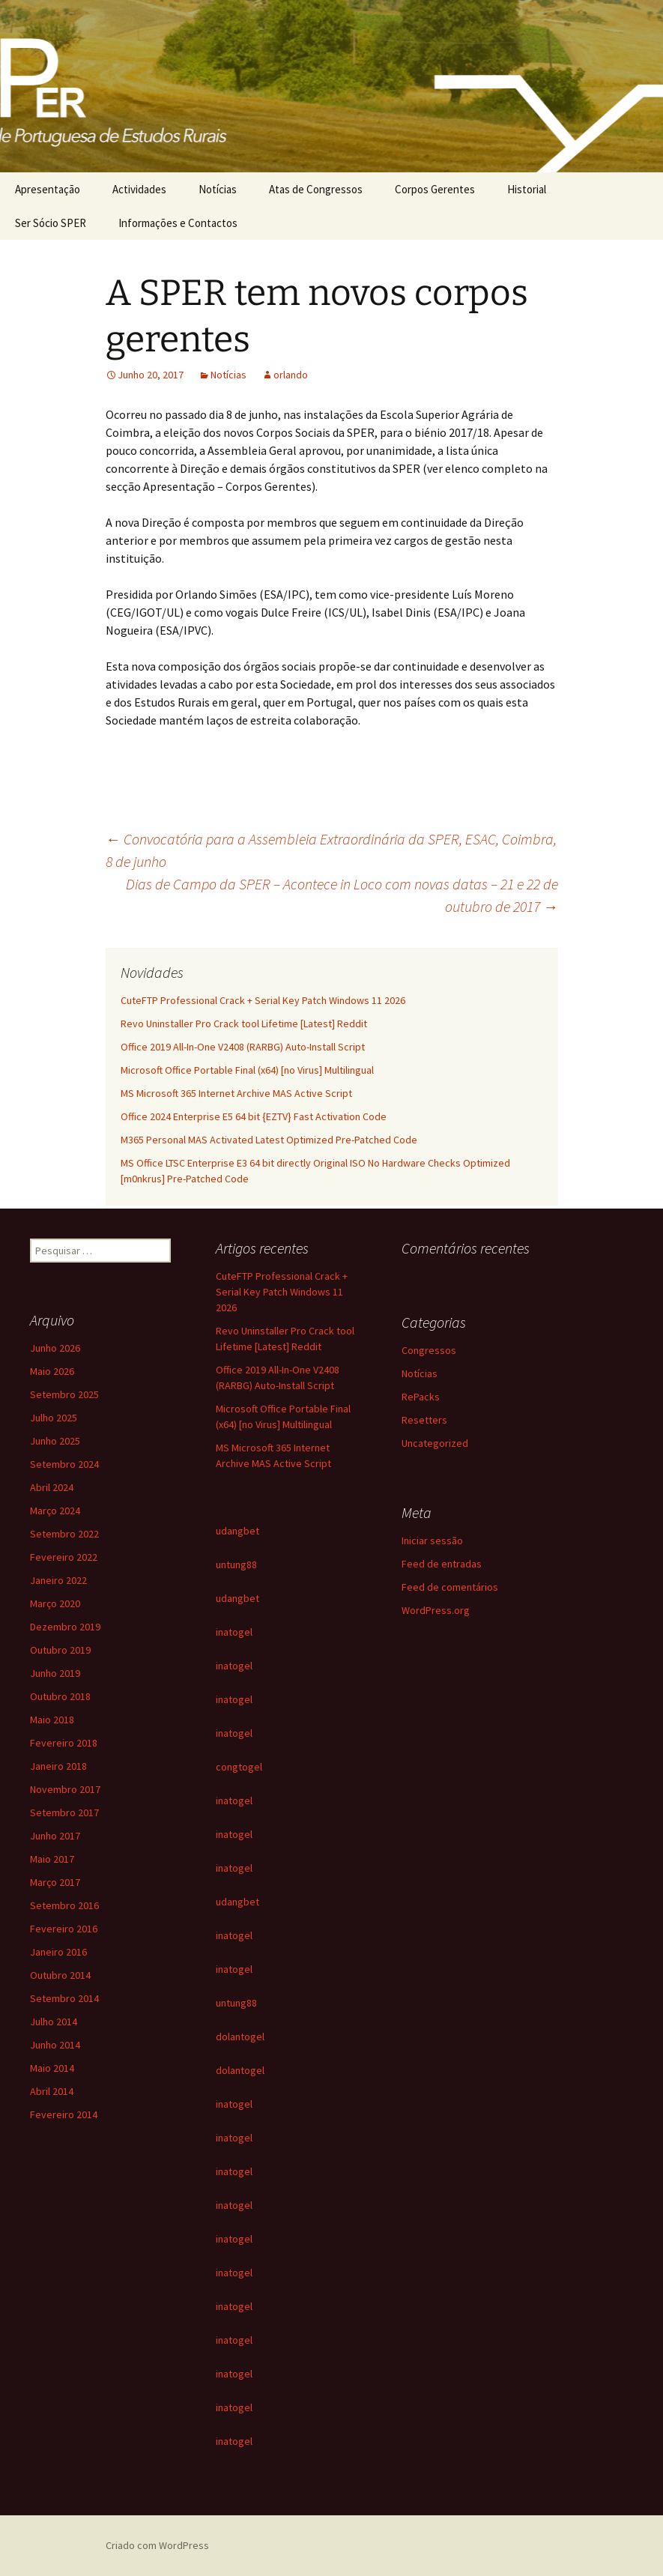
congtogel (239, 1767)
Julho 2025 (53, 1417)
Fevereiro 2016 (63, 1928)
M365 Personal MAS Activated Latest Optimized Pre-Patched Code (269, 1139)
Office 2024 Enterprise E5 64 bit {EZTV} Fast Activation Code (254, 1116)
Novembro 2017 (65, 1789)
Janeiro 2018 (58, 1766)
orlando (290, 374)
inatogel (234, 1632)
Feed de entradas (442, 1563)
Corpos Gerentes (435, 189)
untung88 (236, 1564)
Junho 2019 (55, 1673)
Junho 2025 (55, 1441)
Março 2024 (55, 1510)
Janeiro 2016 (58, 1952)
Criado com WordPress (157, 2545)
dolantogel (240, 2036)
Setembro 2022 (64, 1534)
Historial (526, 189)
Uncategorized (435, 1443)
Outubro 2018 (60, 1696)
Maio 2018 (52, 1719)
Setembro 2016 (64, 1905)
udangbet (237, 1531)
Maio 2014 (52, 2068)
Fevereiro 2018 (63, 1743)
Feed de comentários (450, 1587)
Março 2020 (55, 1603)
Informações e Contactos (177, 223)
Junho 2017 (55, 1835)
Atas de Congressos (316, 189)
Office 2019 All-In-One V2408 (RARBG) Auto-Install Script (243, 1046)
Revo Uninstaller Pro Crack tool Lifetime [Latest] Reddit (244, 1023)
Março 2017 (55, 1882)
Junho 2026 (55, 1348)
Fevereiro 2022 (63, 1557)
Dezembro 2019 (65, 1626)
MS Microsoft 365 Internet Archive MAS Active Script (236, 1093)
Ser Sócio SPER (50, 223)
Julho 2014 (53, 2021)
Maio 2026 (52, 1371)
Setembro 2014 (64, 1998)
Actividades (139, 189)
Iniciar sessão (432, 1540)
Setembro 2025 (64, 1394)
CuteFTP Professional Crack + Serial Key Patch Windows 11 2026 (263, 1000)
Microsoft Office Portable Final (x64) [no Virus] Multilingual (247, 1070)
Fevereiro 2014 (63, 2114)
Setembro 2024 (64, 1464)
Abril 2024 (51, 1487)
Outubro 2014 (60, 1975)
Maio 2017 (52, 1859)
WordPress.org (436, 1610)
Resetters (424, 1420)
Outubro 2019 (60, 1650)
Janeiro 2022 (58, 1580)
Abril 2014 (51, 2091)
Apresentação (47, 189)
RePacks (421, 1396)
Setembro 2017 (64, 1812)
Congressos (429, 1350)
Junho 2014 (55, 2045)
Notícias (218, 189)
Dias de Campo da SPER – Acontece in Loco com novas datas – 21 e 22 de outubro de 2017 (342, 895)
